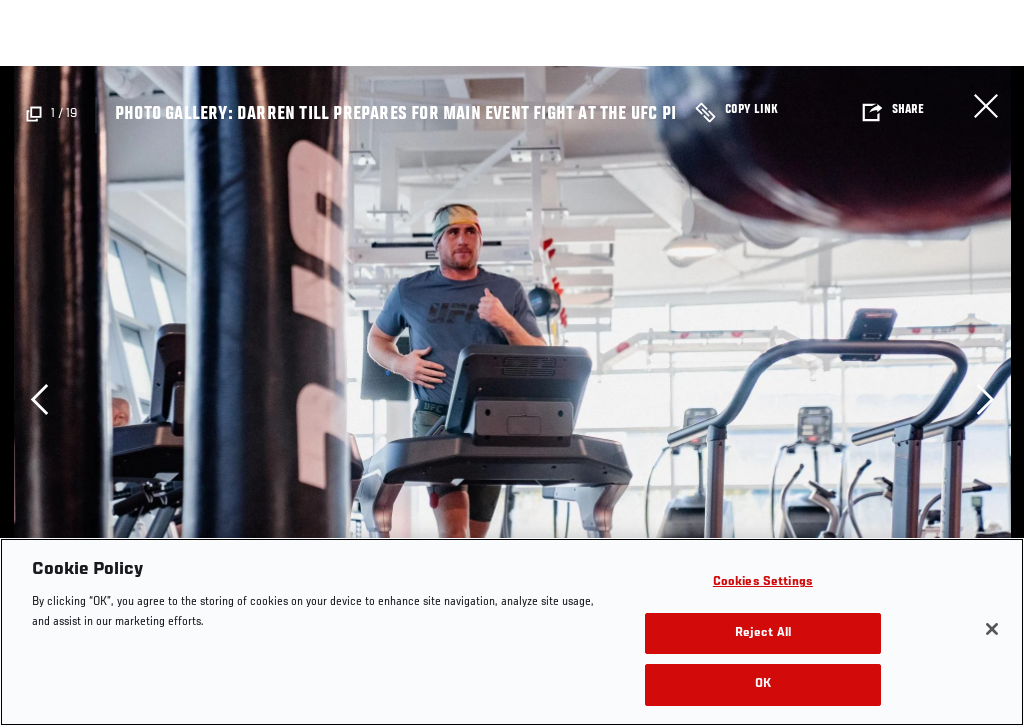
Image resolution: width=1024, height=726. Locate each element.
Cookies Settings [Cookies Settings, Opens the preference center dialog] (763, 582)
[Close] (992, 629)
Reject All (763, 633)
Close (986, 106)
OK (763, 684)
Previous (39, 399)
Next (985, 399)
